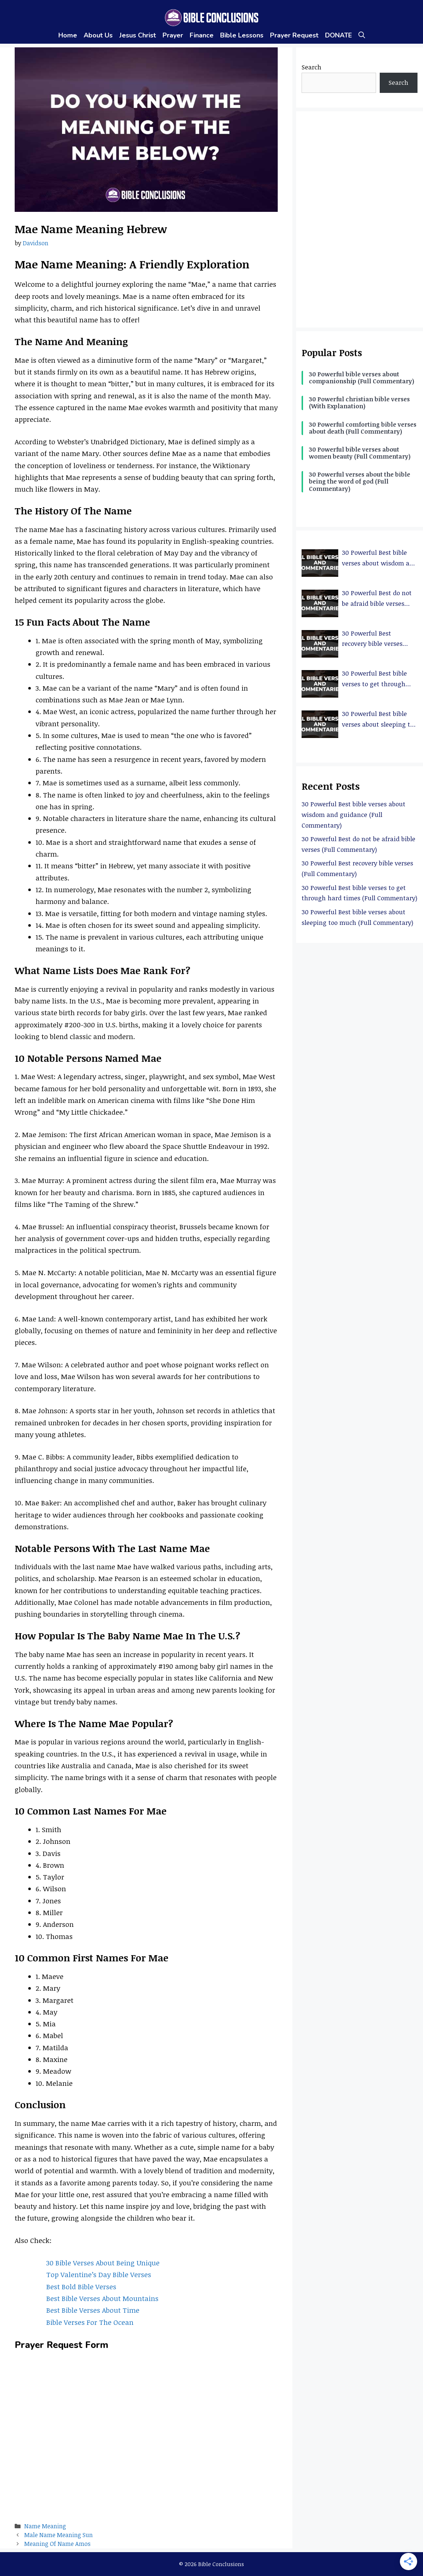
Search (311, 67)
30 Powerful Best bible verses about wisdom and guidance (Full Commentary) (353, 814)
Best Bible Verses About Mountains (102, 2298)
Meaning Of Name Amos (57, 2544)
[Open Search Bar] (361, 35)
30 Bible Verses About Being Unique (103, 2263)
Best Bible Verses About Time (92, 2310)
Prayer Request (294, 35)
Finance (202, 35)
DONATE (338, 35)
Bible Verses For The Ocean (90, 2322)
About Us (98, 35)
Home (67, 35)
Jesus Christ (137, 35)
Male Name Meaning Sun (58, 2535)
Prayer (173, 35)
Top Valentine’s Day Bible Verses (98, 2274)
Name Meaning (45, 2526)
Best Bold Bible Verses (81, 2286)
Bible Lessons (241, 35)
